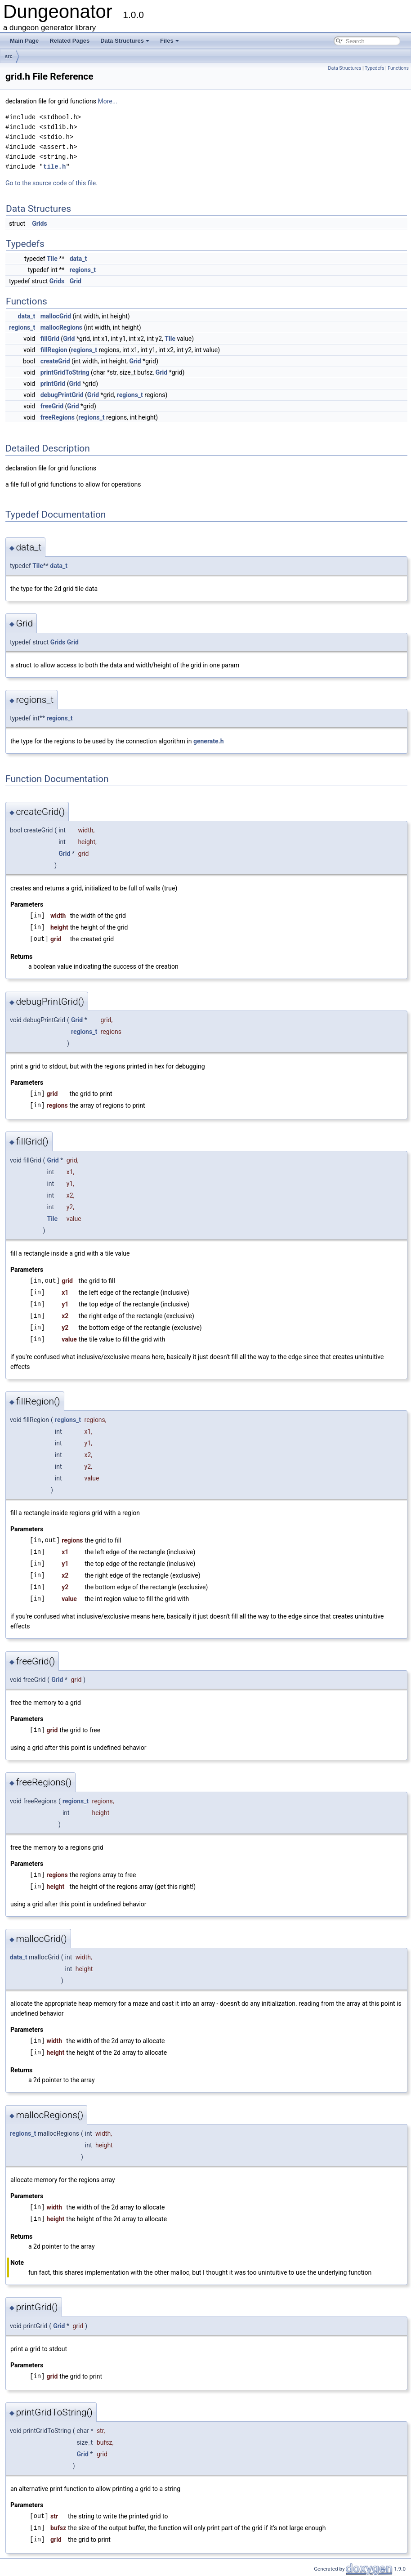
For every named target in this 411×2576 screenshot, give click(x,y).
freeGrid (51, 406)
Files (169, 40)
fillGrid (49, 338)
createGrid (55, 361)
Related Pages (69, 40)
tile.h (54, 166)
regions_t (83, 269)
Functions (398, 68)
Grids (39, 223)
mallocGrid (55, 316)
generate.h (208, 741)
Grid (75, 281)
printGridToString (64, 372)
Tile (52, 258)
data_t (78, 258)
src (9, 56)
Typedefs (374, 68)
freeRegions (57, 417)
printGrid (53, 383)
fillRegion (53, 349)
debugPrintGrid (62, 394)
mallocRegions (61, 327)
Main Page (24, 40)
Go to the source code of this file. (51, 183)
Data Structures (124, 40)
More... (107, 101)
